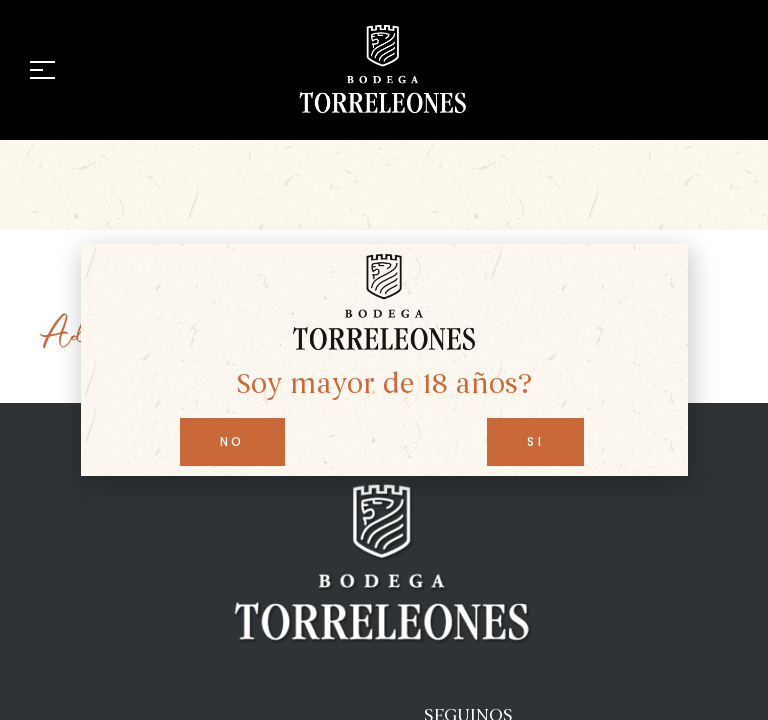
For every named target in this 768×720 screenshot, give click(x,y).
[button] (232, 442)
